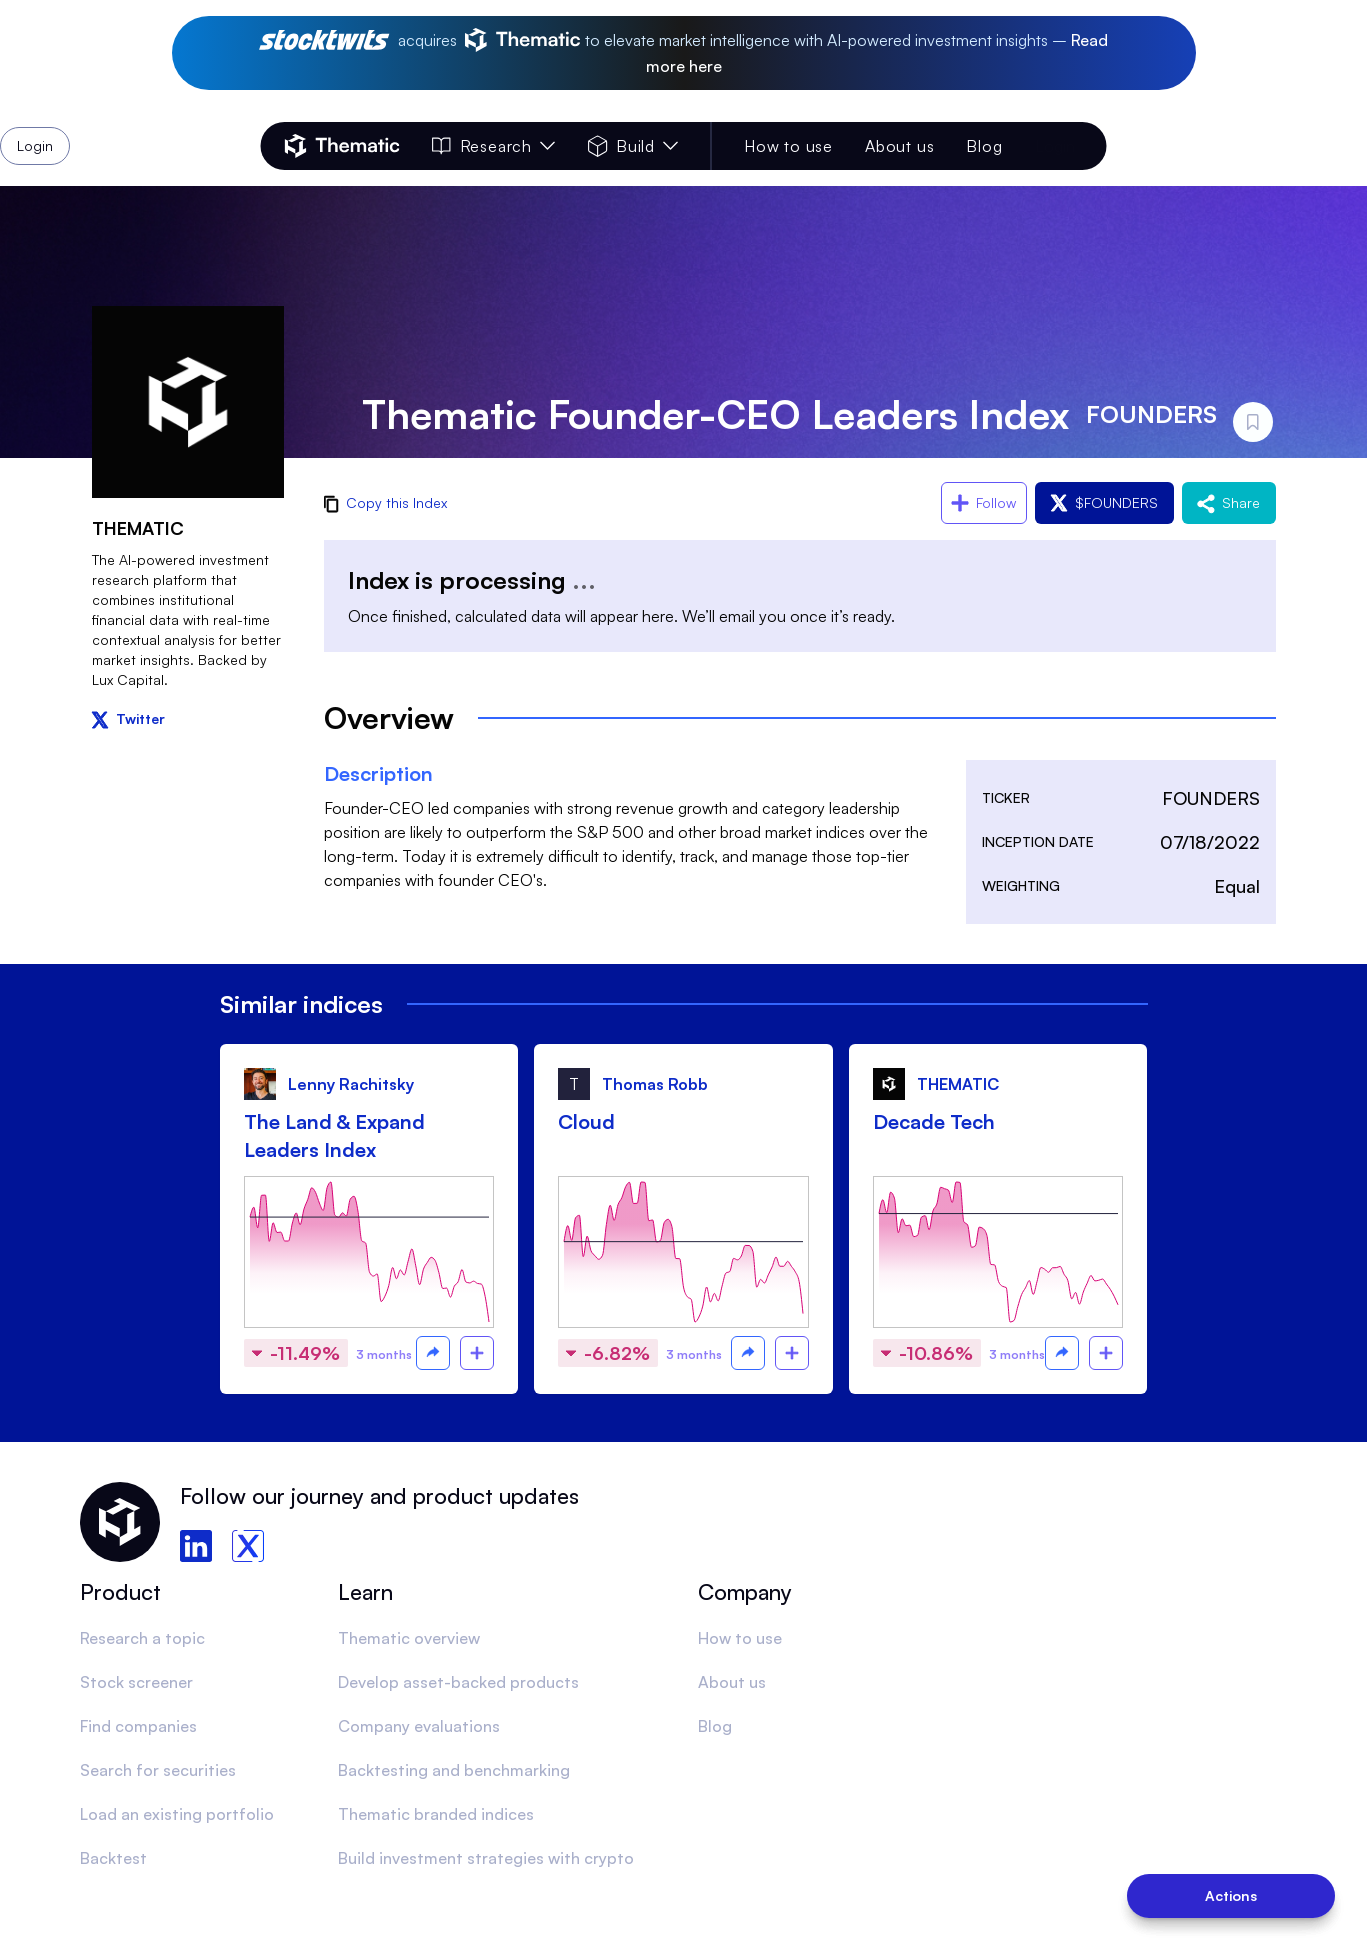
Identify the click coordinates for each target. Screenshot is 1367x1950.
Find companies (138, 1726)
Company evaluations (419, 1726)
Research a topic (142, 1638)
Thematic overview (409, 1638)
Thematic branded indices (436, 1814)
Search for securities (158, 1770)
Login (1055, 146)
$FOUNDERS (1104, 502)
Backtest (113, 1858)
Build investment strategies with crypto (486, 1858)
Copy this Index (385, 502)
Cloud (586, 1121)
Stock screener (136, 1682)
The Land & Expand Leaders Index (334, 1135)
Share (1229, 502)
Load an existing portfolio (177, 1814)
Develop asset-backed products (458, 1682)
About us (899, 146)
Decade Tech (934, 1121)
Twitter (128, 718)
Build (633, 146)
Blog (984, 146)
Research (494, 146)
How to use (788, 146)
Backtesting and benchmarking (454, 1770)
